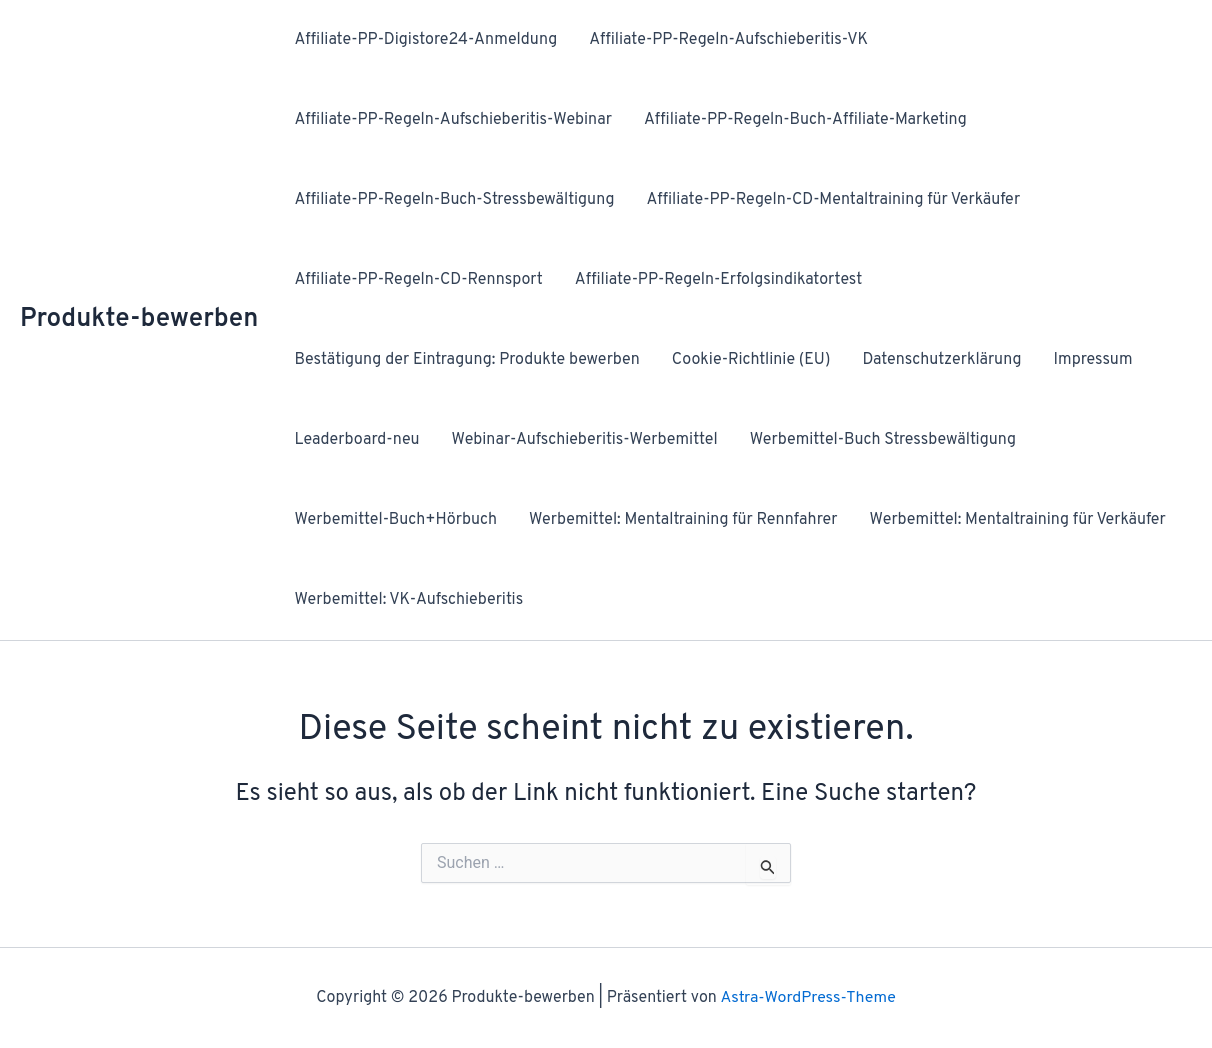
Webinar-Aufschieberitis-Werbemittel (585, 440)
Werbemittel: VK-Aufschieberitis (408, 600)
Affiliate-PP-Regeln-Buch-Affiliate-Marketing (805, 120)
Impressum (1092, 360)
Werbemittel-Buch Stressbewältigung (883, 440)
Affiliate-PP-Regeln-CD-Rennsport (418, 280)
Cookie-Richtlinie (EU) (751, 360)
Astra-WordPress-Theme (807, 998)
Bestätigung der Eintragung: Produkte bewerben (466, 360)
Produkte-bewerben (139, 319)
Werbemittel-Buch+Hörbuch (395, 520)
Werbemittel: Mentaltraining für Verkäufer (1018, 520)
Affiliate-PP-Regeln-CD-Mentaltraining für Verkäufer (833, 200)
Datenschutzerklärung (941, 360)
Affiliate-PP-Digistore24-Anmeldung (425, 40)
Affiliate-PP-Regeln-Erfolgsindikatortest (718, 280)
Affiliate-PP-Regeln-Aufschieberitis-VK (728, 40)
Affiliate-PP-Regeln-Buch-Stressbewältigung (454, 200)
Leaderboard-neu (356, 440)
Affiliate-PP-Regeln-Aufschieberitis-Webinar (453, 120)
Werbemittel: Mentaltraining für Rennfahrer (683, 520)
